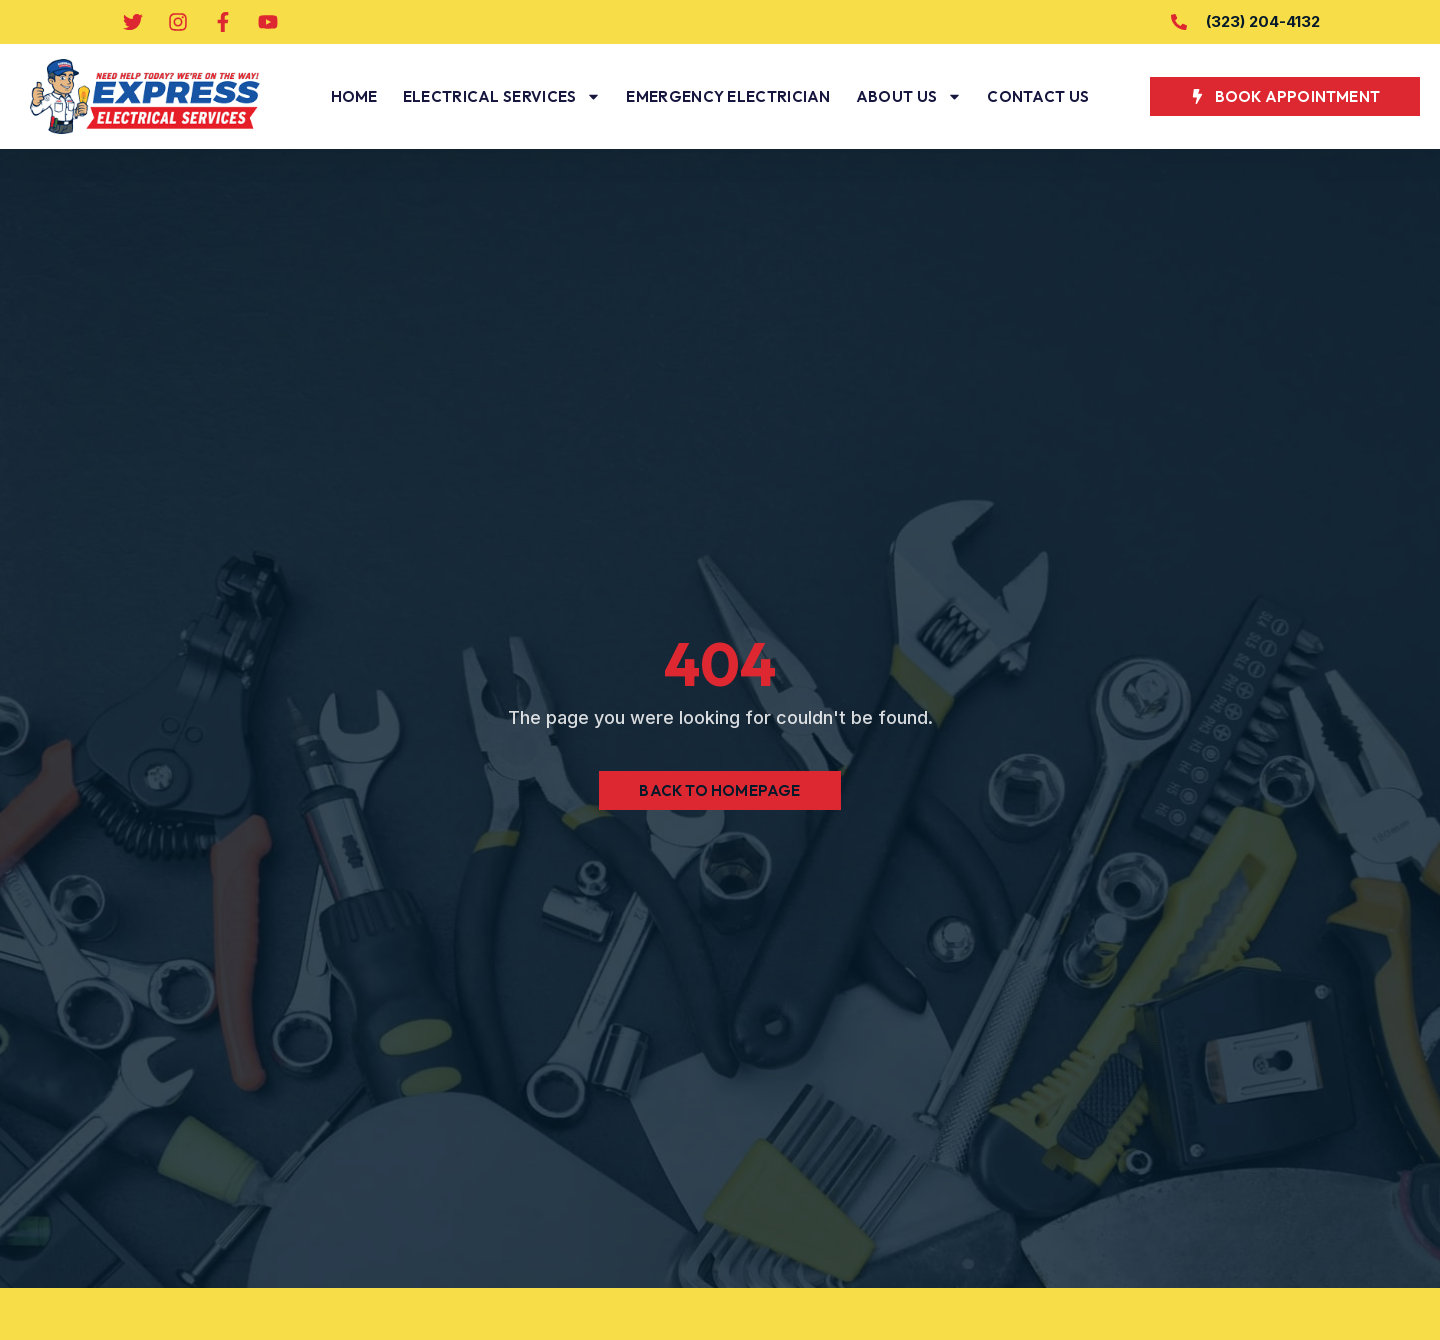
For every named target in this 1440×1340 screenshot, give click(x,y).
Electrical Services (502, 96)
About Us (909, 96)
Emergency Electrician (728, 96)
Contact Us (1038, 96)
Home (354, 96)
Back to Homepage (719, 790)
